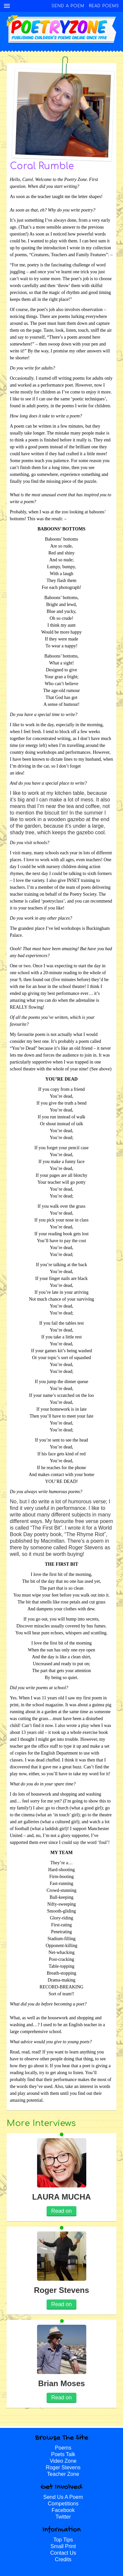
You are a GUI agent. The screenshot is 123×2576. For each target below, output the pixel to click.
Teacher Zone (63, 2474)
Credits (63, 2559)
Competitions (63, 2503)
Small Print (63, 2546)
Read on (61, 2211)
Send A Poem (67, 6)
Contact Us (63, 2553)
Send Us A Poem (63, 2497)
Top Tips (63, 2539)
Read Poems (104, 6)
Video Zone (63, 2461)
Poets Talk (63, 2454)
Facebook (62, 2510)
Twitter (63, 2517)
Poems (63, 2448)
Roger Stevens (63, 2467)
